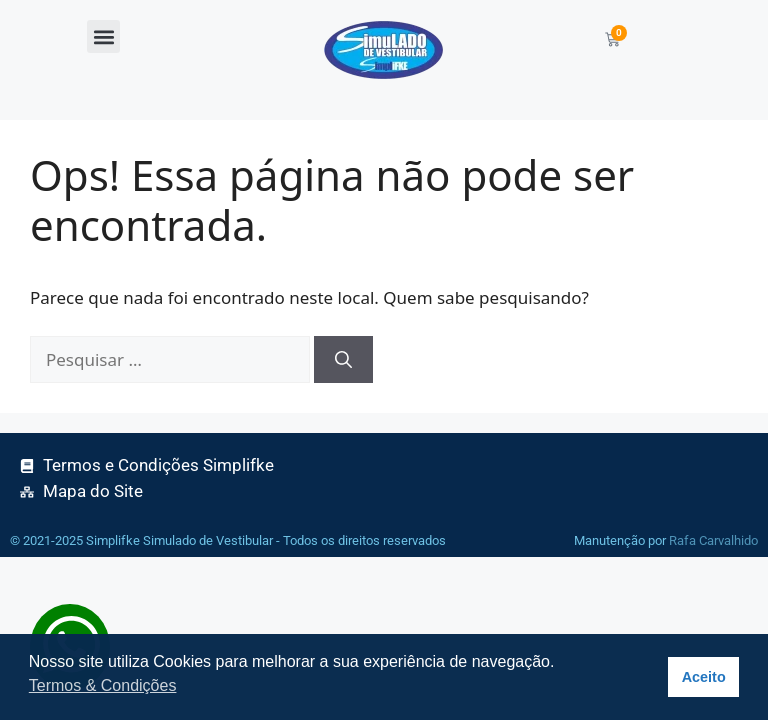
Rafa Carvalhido (713, 540)
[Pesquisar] (343, 360)
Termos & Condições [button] (103, 685)
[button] (103, 36)
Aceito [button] (704, 677)
